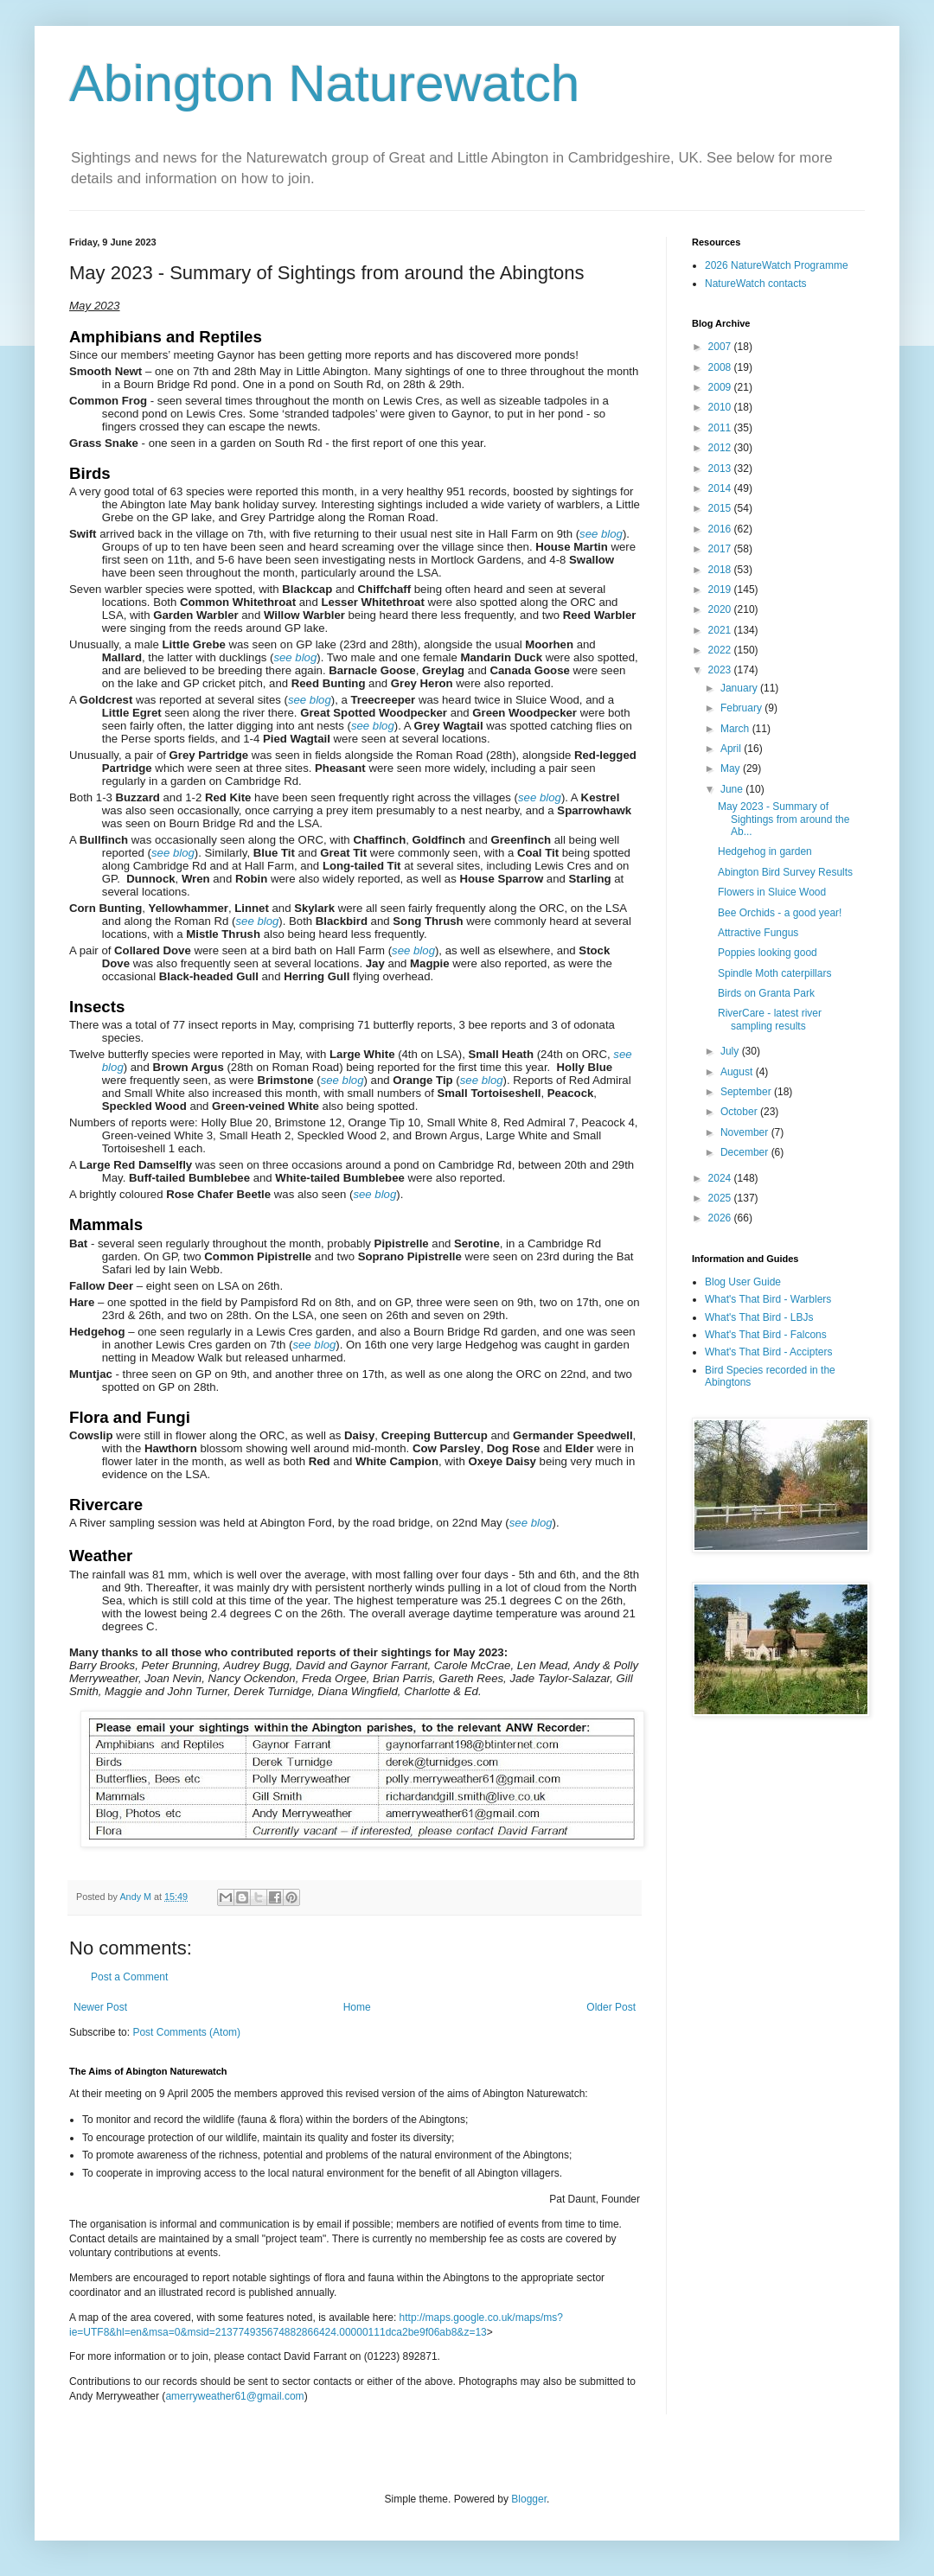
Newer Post (100, 2007)
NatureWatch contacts (756, 283)
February (742, 708)
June (732, 789)
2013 (721, 468)
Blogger (529, 2499)
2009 (721, 387)
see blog (601, 533)
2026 (721, 1218)
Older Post (611, 2007)
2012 (721, 448)
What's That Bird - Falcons (766, 1335)
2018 (721, 570)
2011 (721, 428)
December (745, 1152)
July (731, 1051)
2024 (721, 1178)
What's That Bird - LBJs (759, 1317)
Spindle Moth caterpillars (774, 973)
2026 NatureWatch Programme (776, 265)
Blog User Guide (743, 1282)
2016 (721, 529)
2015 (721, 508)
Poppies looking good (767, 953)
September (747, 1092)
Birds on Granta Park (766, 993)
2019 (721, 589)
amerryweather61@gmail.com (234, 2396)
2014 (721, 488)
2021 (721, 630)
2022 (721, 650)
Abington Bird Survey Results (785, 872)
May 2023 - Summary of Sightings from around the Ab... (783, 819)
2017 (721, 549)
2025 (721, 1198)
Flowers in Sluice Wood (772, 892)
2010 (721, 407)
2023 (721, 670)
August (738, 1072)
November (745, 1132)
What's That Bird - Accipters (768, 1352)
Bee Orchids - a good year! (779, 913)
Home (357, 2007)
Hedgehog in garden (765, 851)
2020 (721, 609)
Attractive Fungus (758, 933)
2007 (721, 347)
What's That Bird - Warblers (768, 1299)
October (740, 1112)
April (732, 749)
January (740, 688)
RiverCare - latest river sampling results (770, 1019)
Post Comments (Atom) (186, 2032)
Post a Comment (129, 1977)
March (736, 729)
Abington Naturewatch (324, 83)
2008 (721, 367)
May (731, 768)
